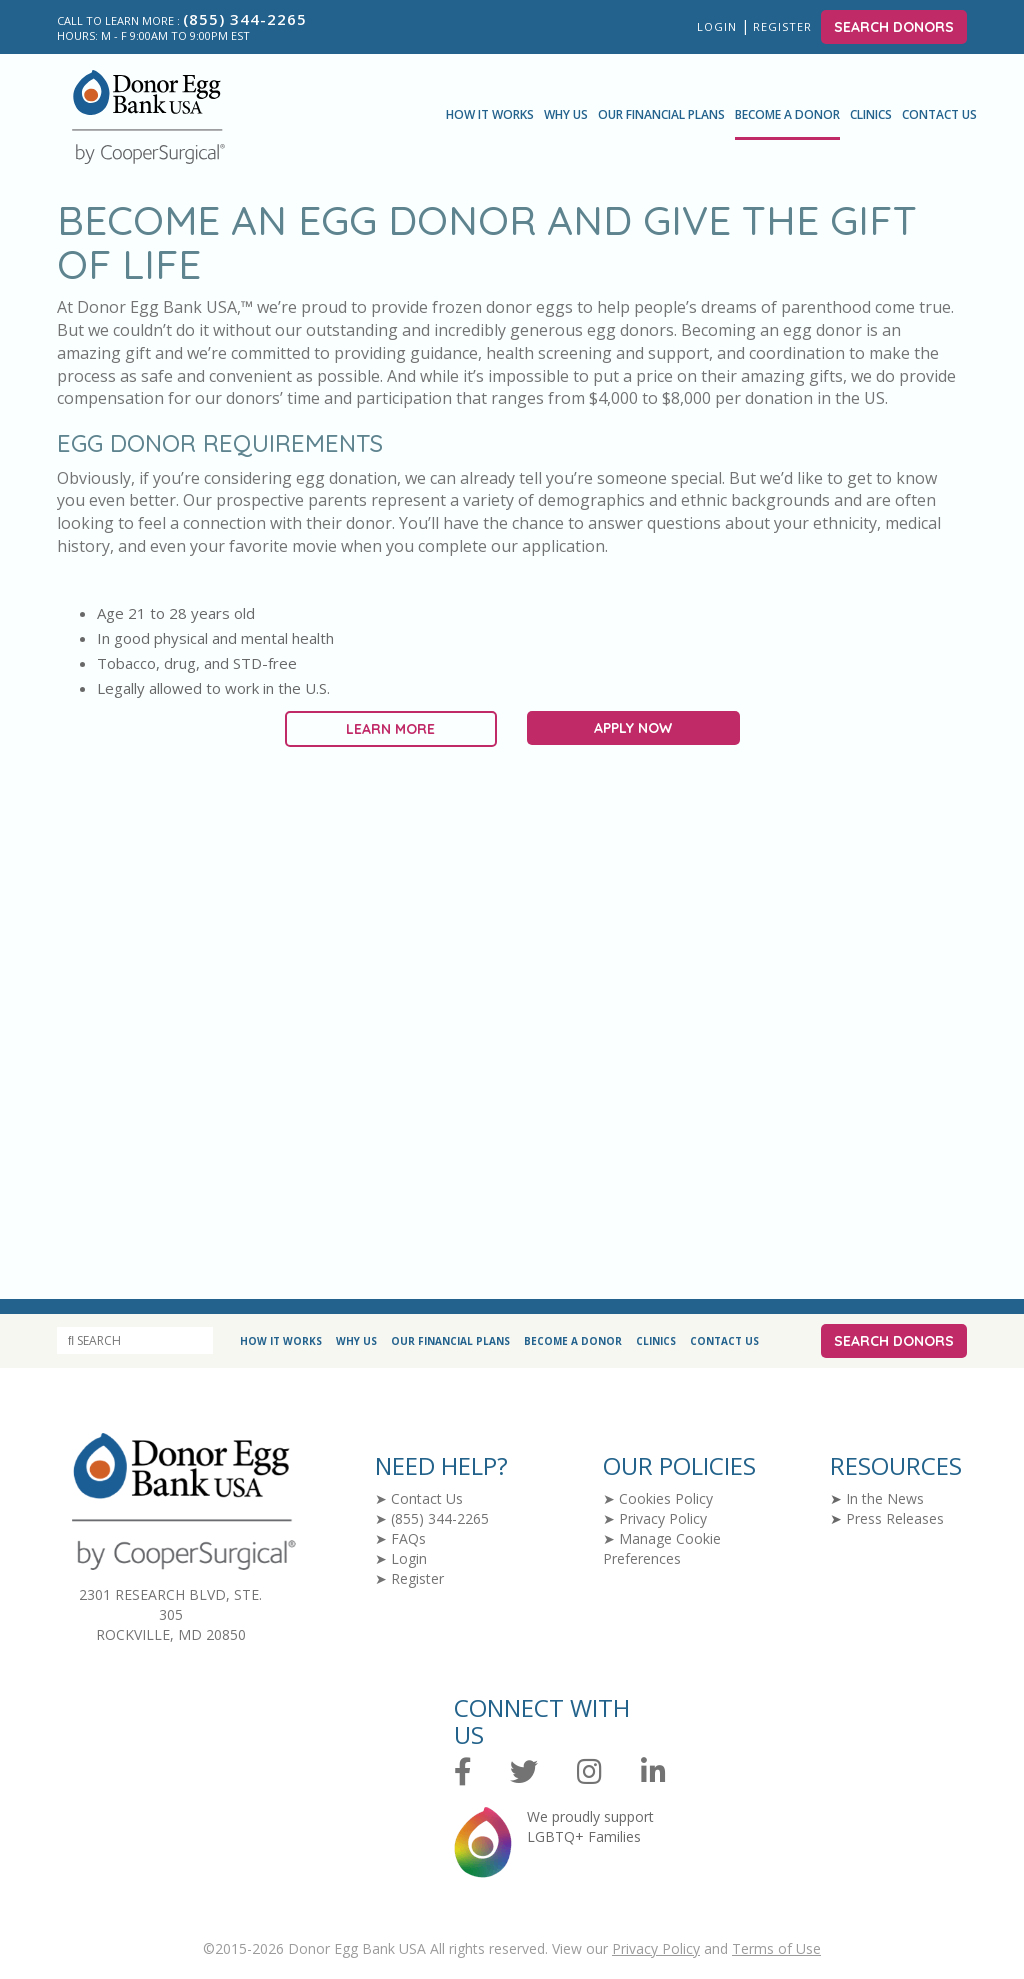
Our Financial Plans (661, 114)
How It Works (490, 114)
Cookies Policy (666, 1498)
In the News (885, 1498)
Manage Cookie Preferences (662, 1548)
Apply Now (633, 728)
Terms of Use (776, 1948)
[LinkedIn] (653, 1772)
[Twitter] (524, 1772)
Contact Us (939, 114)
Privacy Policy (663, 1518)
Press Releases (895, 1518)
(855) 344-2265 (440, 1518)
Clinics (871, 114)
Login (717, 26)
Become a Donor (787, 114)
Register (784, 26)
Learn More (390, 729)
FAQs (408, 1538)
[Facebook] (463, 1772)
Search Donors (894, 27)
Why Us (566, 114)
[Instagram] (589, 1772)
